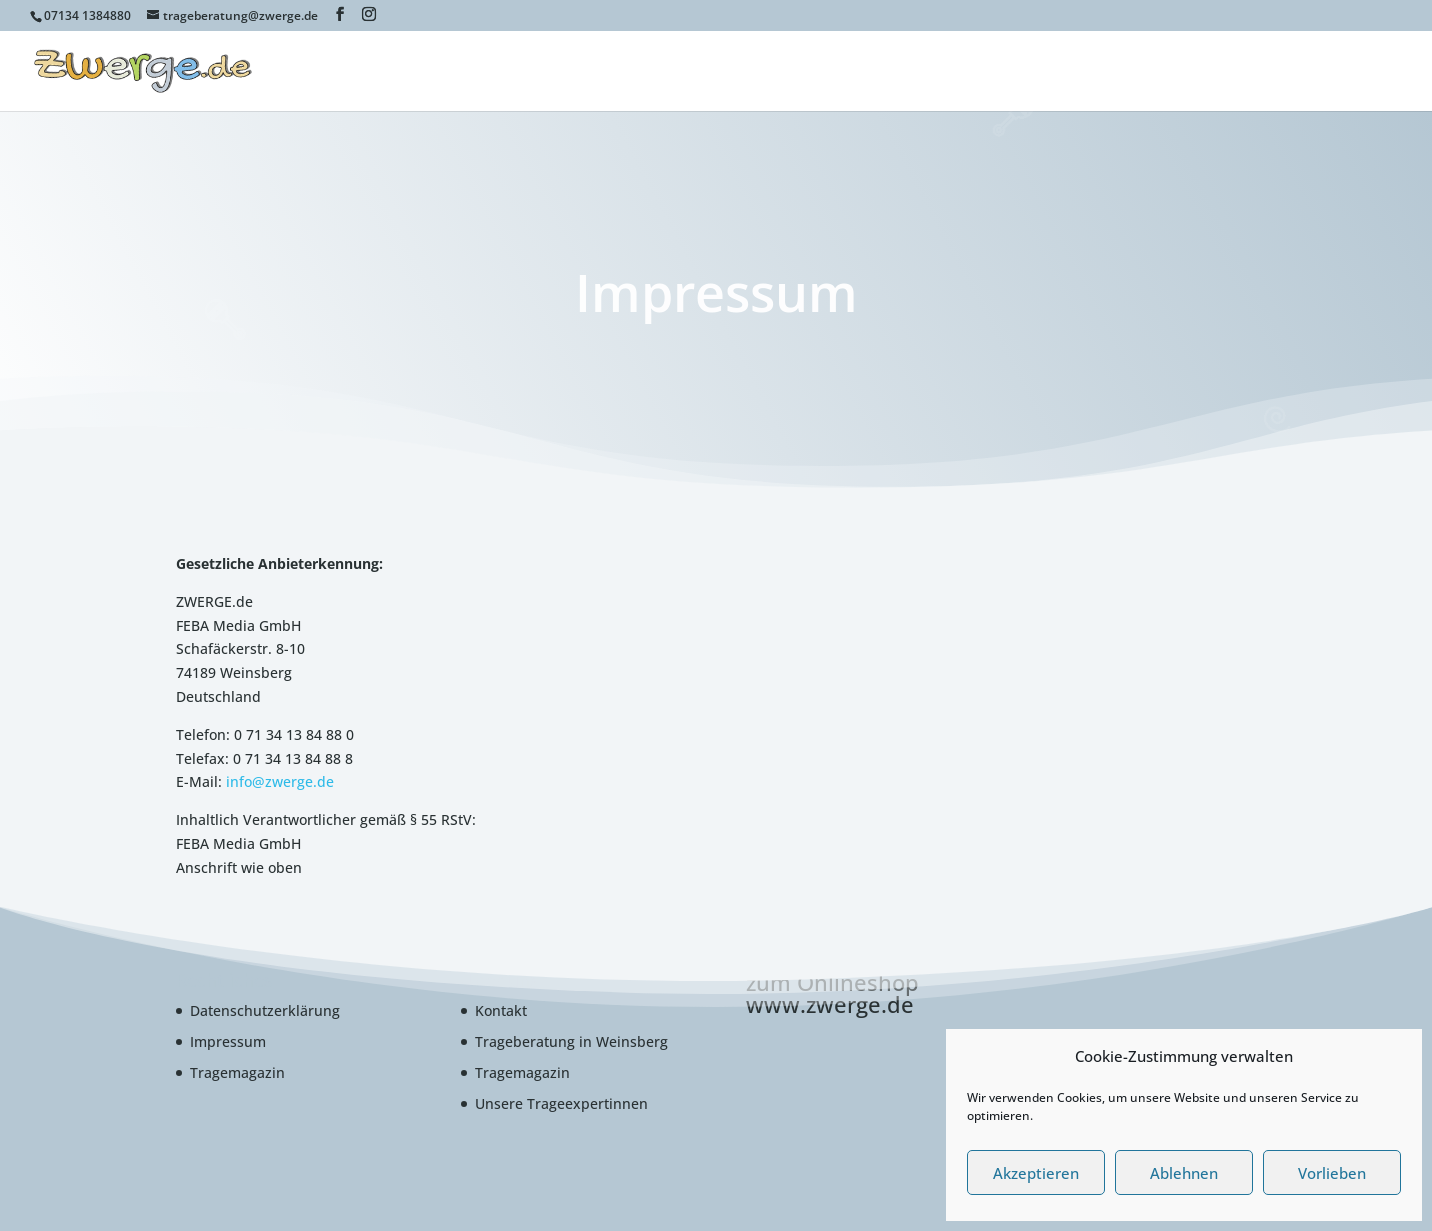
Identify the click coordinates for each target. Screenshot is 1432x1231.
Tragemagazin (237, 1072)
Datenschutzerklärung (265, 1010)
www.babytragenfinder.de (1099, 72)
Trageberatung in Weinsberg (571, 1041)
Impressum (228, 1041)
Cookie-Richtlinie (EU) (1287, 72)
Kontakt (501, 1010)
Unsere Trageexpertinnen (561, 1103)
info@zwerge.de (280, 781)
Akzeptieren (1036, 1173)
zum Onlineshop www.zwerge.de (832, 993)
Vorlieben (1332, 1173)
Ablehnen (1184, 1173)
